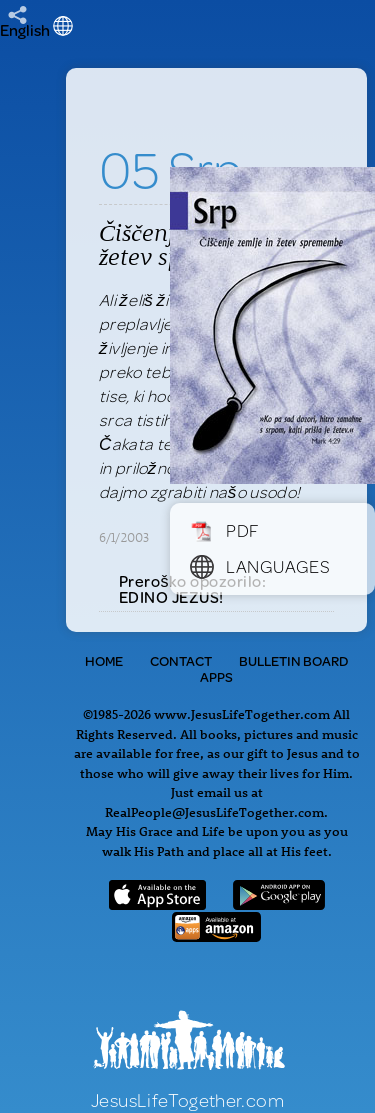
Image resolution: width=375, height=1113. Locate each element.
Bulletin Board (293, 661)
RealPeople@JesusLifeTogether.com (214, 811)
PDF (224, 530)
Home (104, 661)
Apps (216, 677)
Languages (260, 566)
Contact (181, 661)
